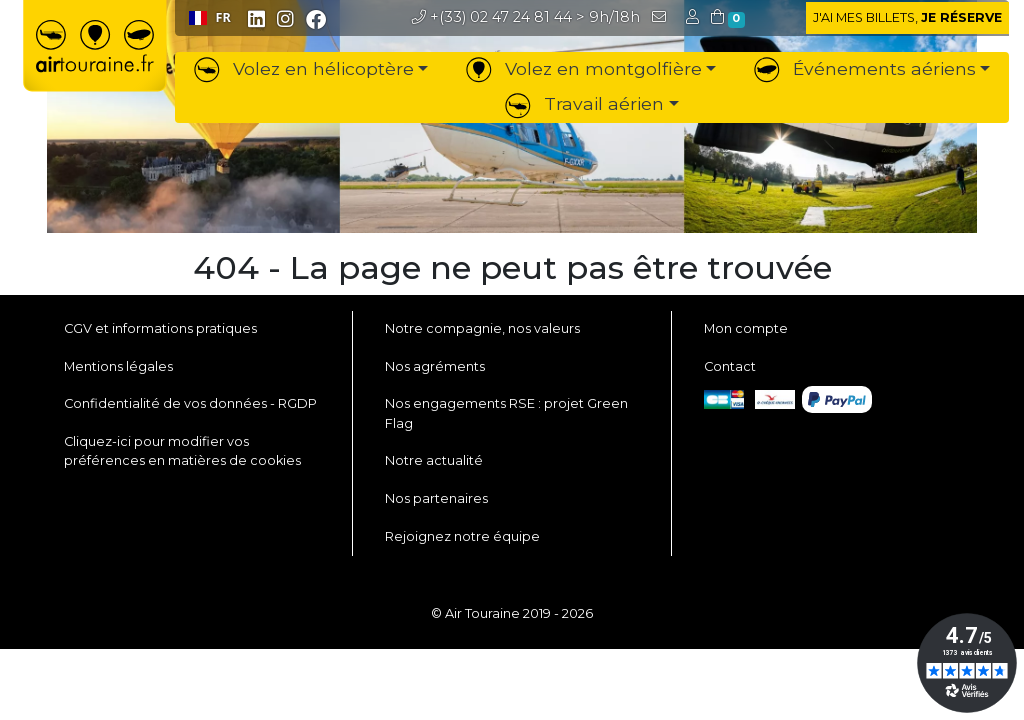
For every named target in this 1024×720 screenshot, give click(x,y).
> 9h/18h (526, 17)
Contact (730, 366)
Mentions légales (118, 366)
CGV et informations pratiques (160, 328)
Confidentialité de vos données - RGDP (190, 403)
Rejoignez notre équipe (462, 536)
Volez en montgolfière (584, 68)
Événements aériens (865, 68)
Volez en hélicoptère (304, 68)
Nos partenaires (436, 498)
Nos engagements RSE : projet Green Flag (506, 413)
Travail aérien (584, 103)
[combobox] (209, 18)
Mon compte (746, 328)
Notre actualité (434, 460)
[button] (694, 17)
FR (210, 17)
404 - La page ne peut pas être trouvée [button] (512, 268)
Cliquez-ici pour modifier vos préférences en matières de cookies (182, 451)
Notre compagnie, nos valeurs (482, 328)
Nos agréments (435, 366)
